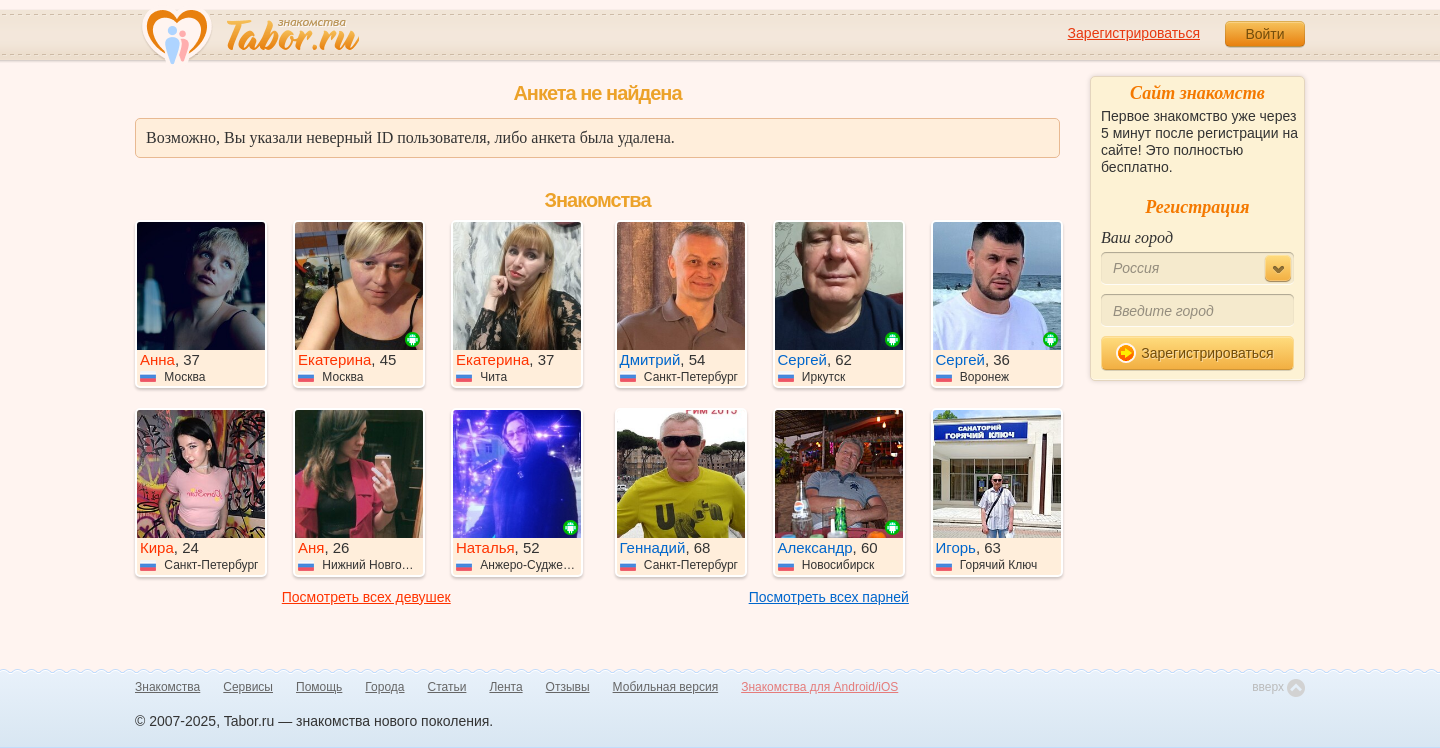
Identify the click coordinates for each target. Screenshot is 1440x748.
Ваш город (1137, 237)
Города (384, 687)
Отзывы (568, 687)
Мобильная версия (666, 687)
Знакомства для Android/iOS (819, 687)
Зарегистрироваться (1134, 33)
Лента (505, 687)
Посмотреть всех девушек (366, 597)
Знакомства (167, 687)
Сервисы (248, 687)
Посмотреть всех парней (829, 597)
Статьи (447, 687)
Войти (1264, 34)
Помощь (319, 687)
